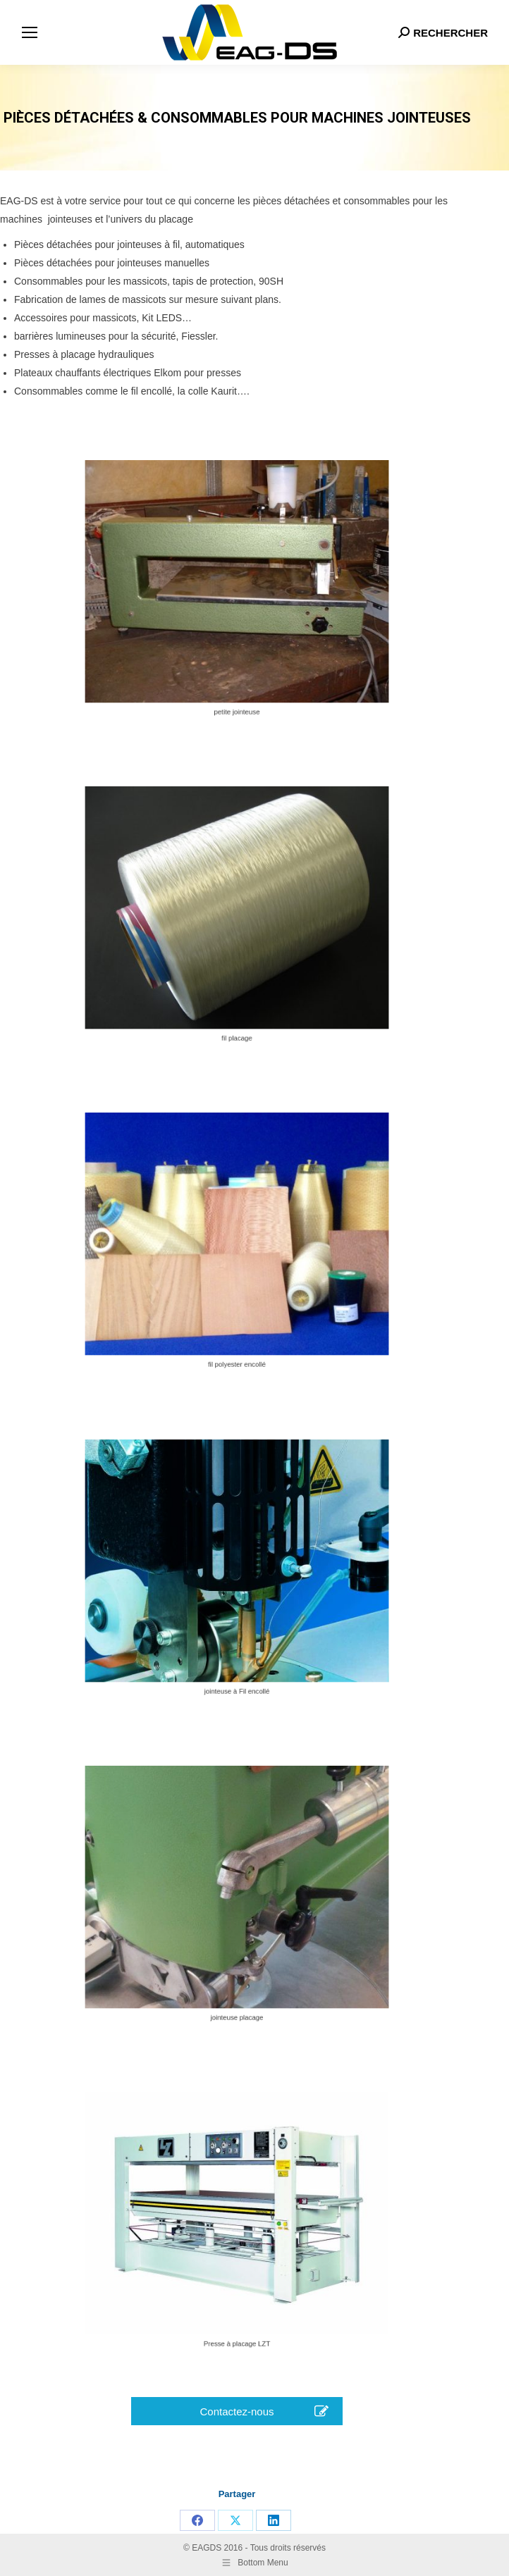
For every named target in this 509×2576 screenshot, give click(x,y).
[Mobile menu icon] (29, 32)
